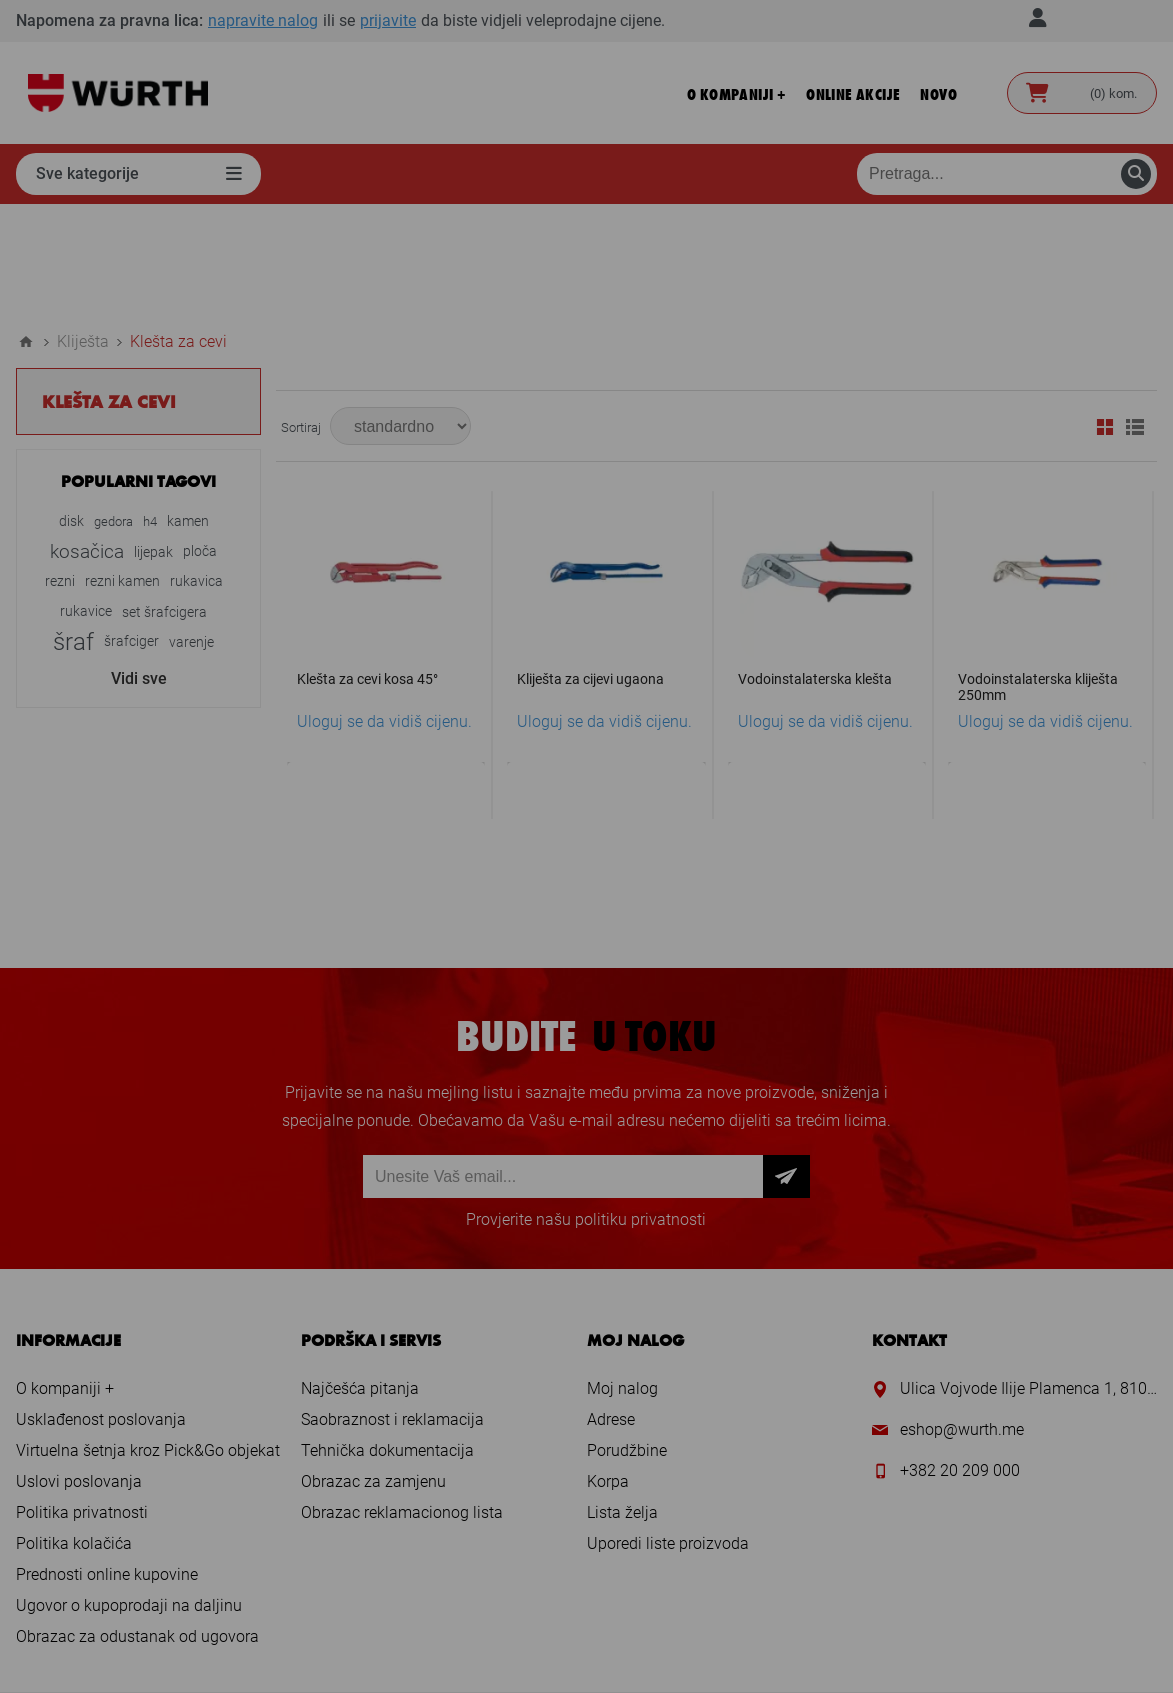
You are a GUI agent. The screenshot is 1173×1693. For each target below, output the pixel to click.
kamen (188, 409)
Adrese (611, 1307)
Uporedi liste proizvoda (668, 1431)
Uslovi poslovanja (79, 1369)
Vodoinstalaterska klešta (815, 567)
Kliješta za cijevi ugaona (590, 567)
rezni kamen (122, 469)
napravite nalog (263, 20)
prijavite (388, 20)
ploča (200, 439)
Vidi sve (139, 566)
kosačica (87, 439)
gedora (113, 409)
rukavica (196, 469)
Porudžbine (627, 1338)
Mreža (1105, 315)
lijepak (153, 440)
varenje (191, 530)
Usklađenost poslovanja (101, 1307)
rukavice (86, 499)
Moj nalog (622, 1276)
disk (71, 409)
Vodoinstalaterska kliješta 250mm (1038, 575)
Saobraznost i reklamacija (392, 1307)
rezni (60, 469)
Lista (1135, 315)
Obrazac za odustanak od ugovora (137, 1524)
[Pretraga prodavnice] (1007, 174)
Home (26, 230)
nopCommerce (625, 1640)
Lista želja (622, 1400)
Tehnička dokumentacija (387, 1338)
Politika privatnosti (82, 1400)
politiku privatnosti (640, 1107)
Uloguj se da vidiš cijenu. (384, 609)
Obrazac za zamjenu (373, 1369)
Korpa (608, 1369)
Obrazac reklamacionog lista (402, 1400)
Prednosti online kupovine (107, 1462)
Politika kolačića (74, 1431)
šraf (73, 530)
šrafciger (131, 529)
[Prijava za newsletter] (563, 1064)
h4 (150, 409)
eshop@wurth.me (962, 1317)
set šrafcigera (164, 500)
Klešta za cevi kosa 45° (367, 567)
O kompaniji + (65, 1276)
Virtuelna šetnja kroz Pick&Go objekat (148, 1338)
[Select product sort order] (400, 314)
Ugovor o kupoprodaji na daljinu (129, 1493)
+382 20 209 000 (960, 1358)
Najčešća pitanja (360, 1276)
